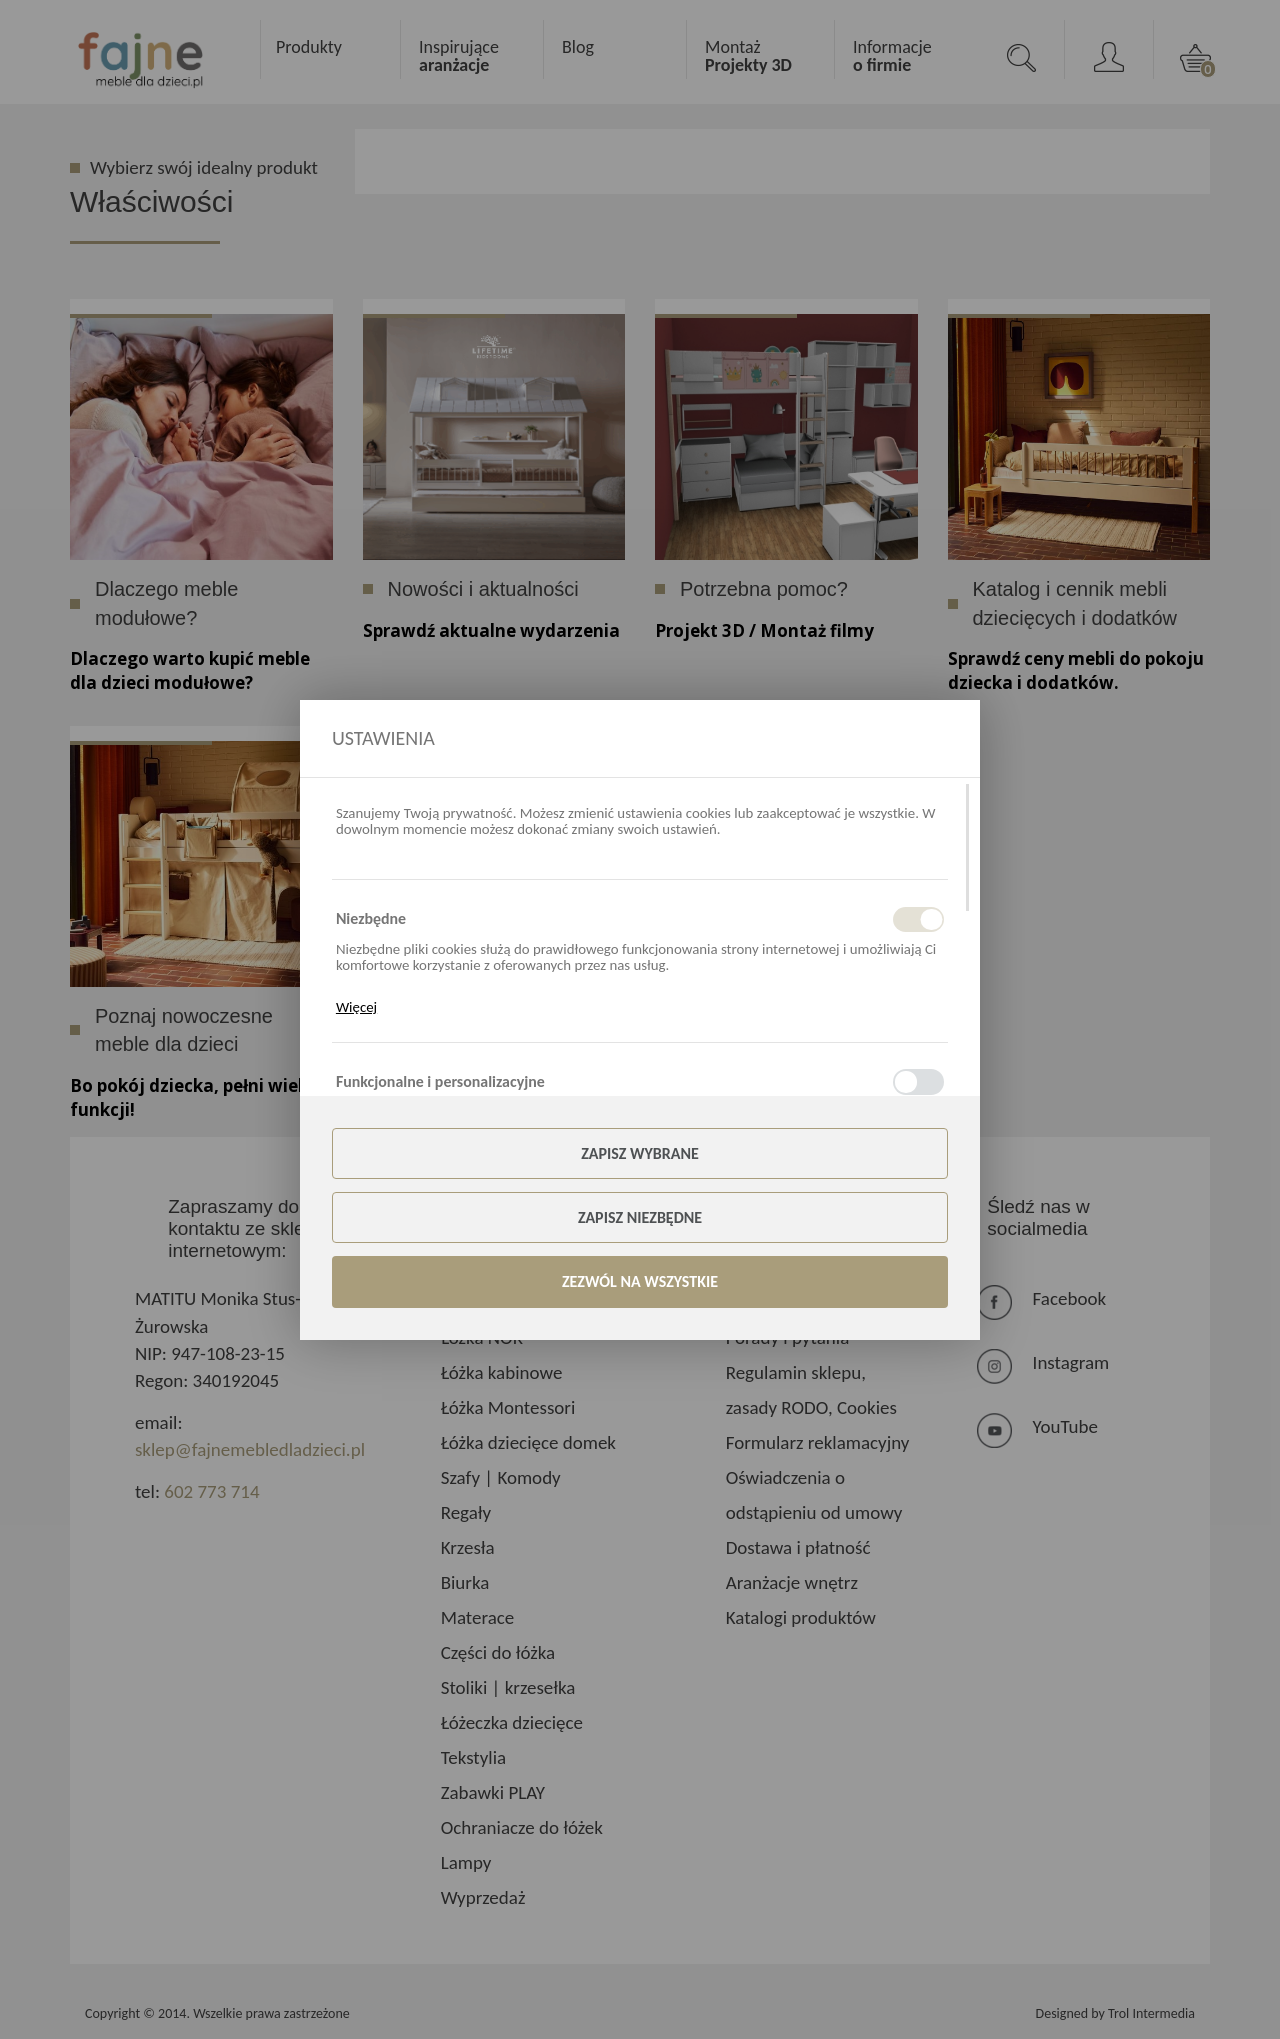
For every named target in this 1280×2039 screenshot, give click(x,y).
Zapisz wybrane (640, 1153)
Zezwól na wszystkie (640, 1281)
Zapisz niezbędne (640, 1217)
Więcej (356, 1007)
